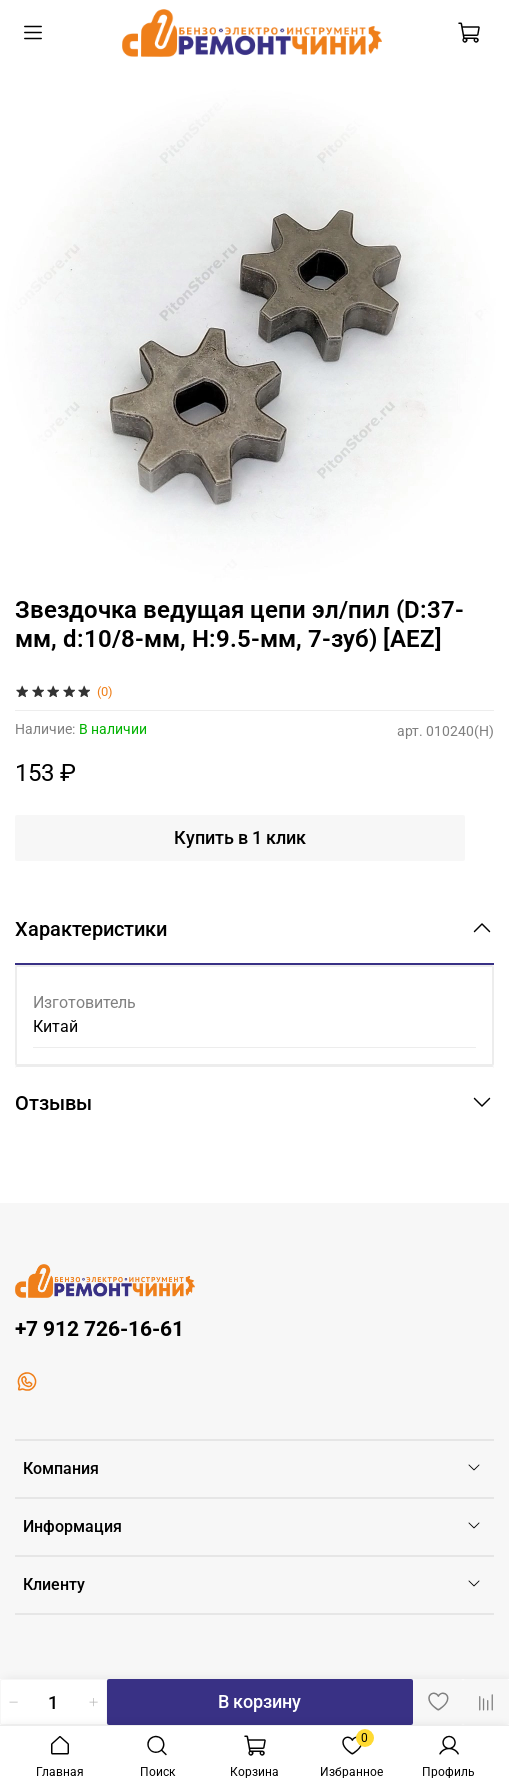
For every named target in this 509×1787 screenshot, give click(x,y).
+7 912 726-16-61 (99, 1329)
